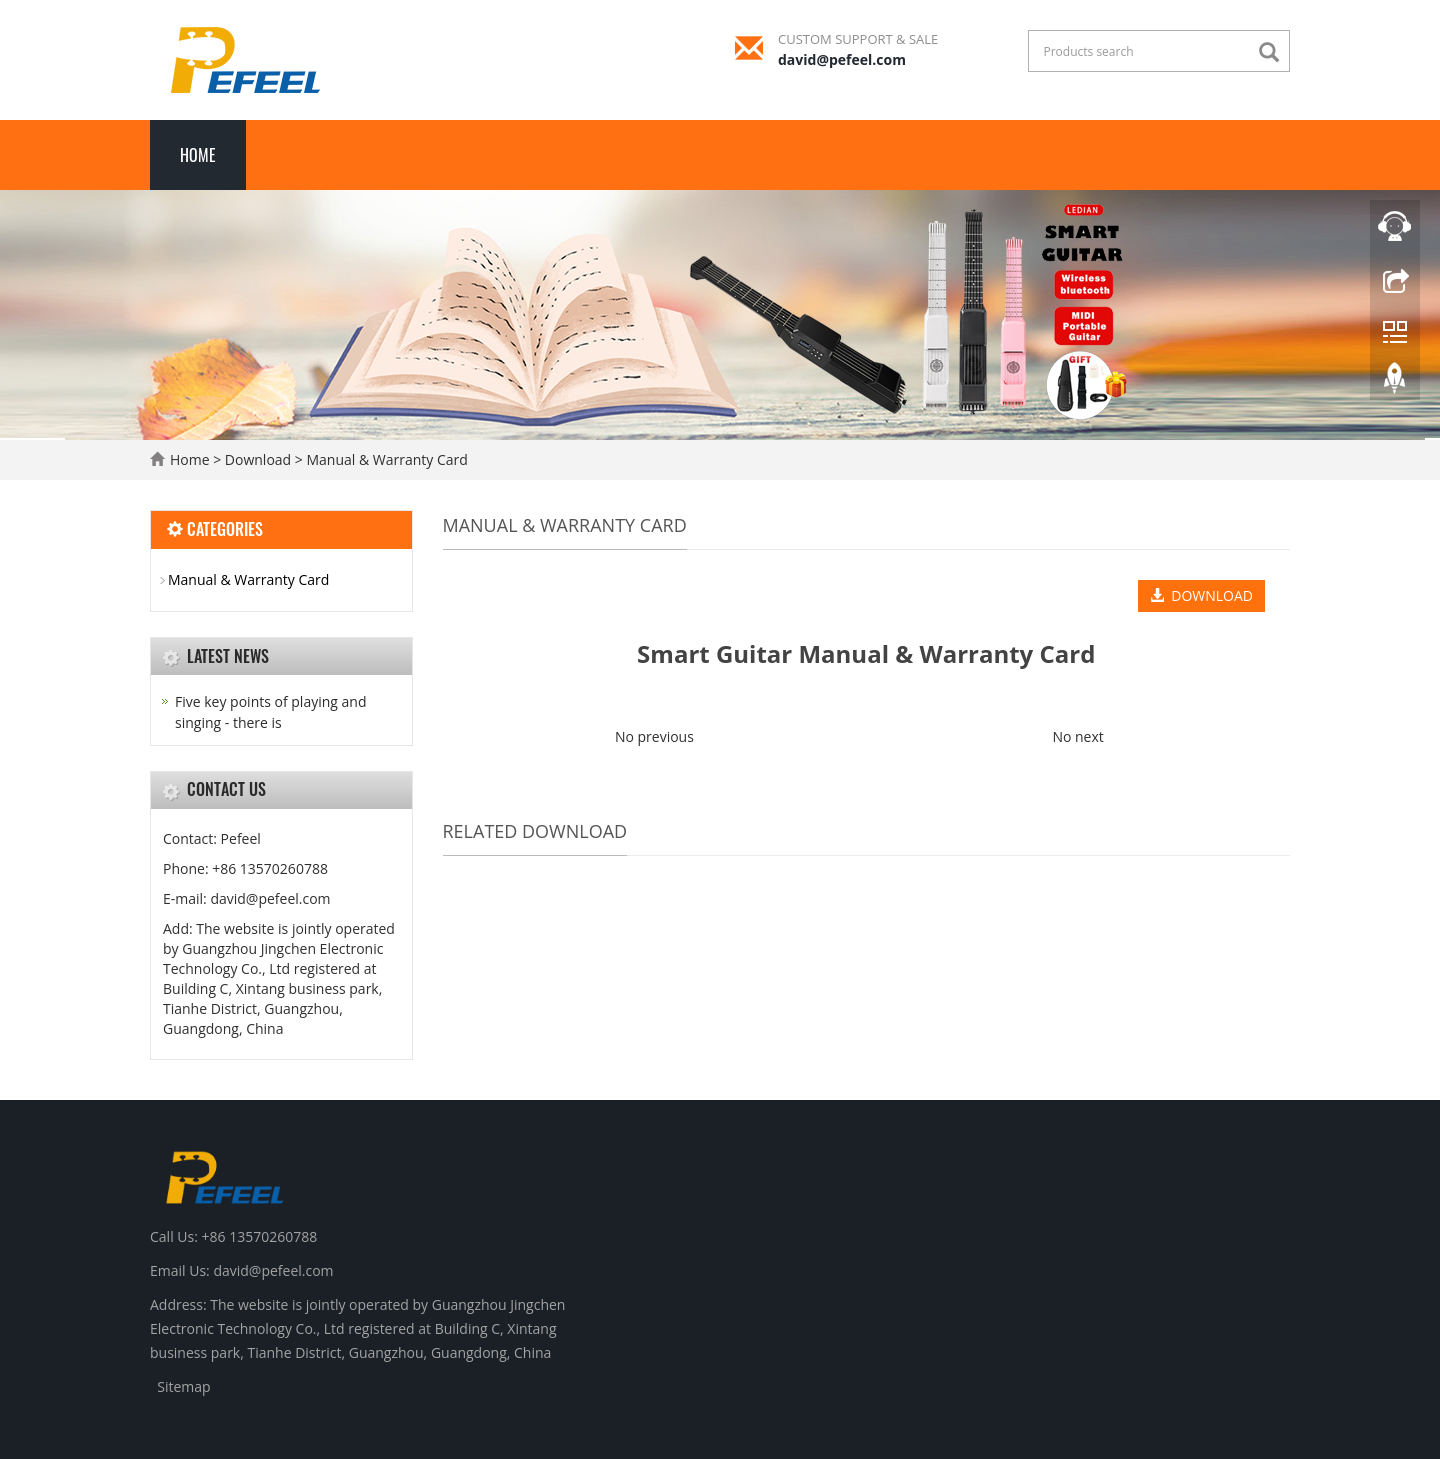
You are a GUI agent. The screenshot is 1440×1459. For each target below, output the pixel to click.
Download (260, 459)
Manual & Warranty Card (385, 459)
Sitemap (183, 1386)
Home (198, 155)
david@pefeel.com (842, 59)
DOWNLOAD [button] (1201, 595)
